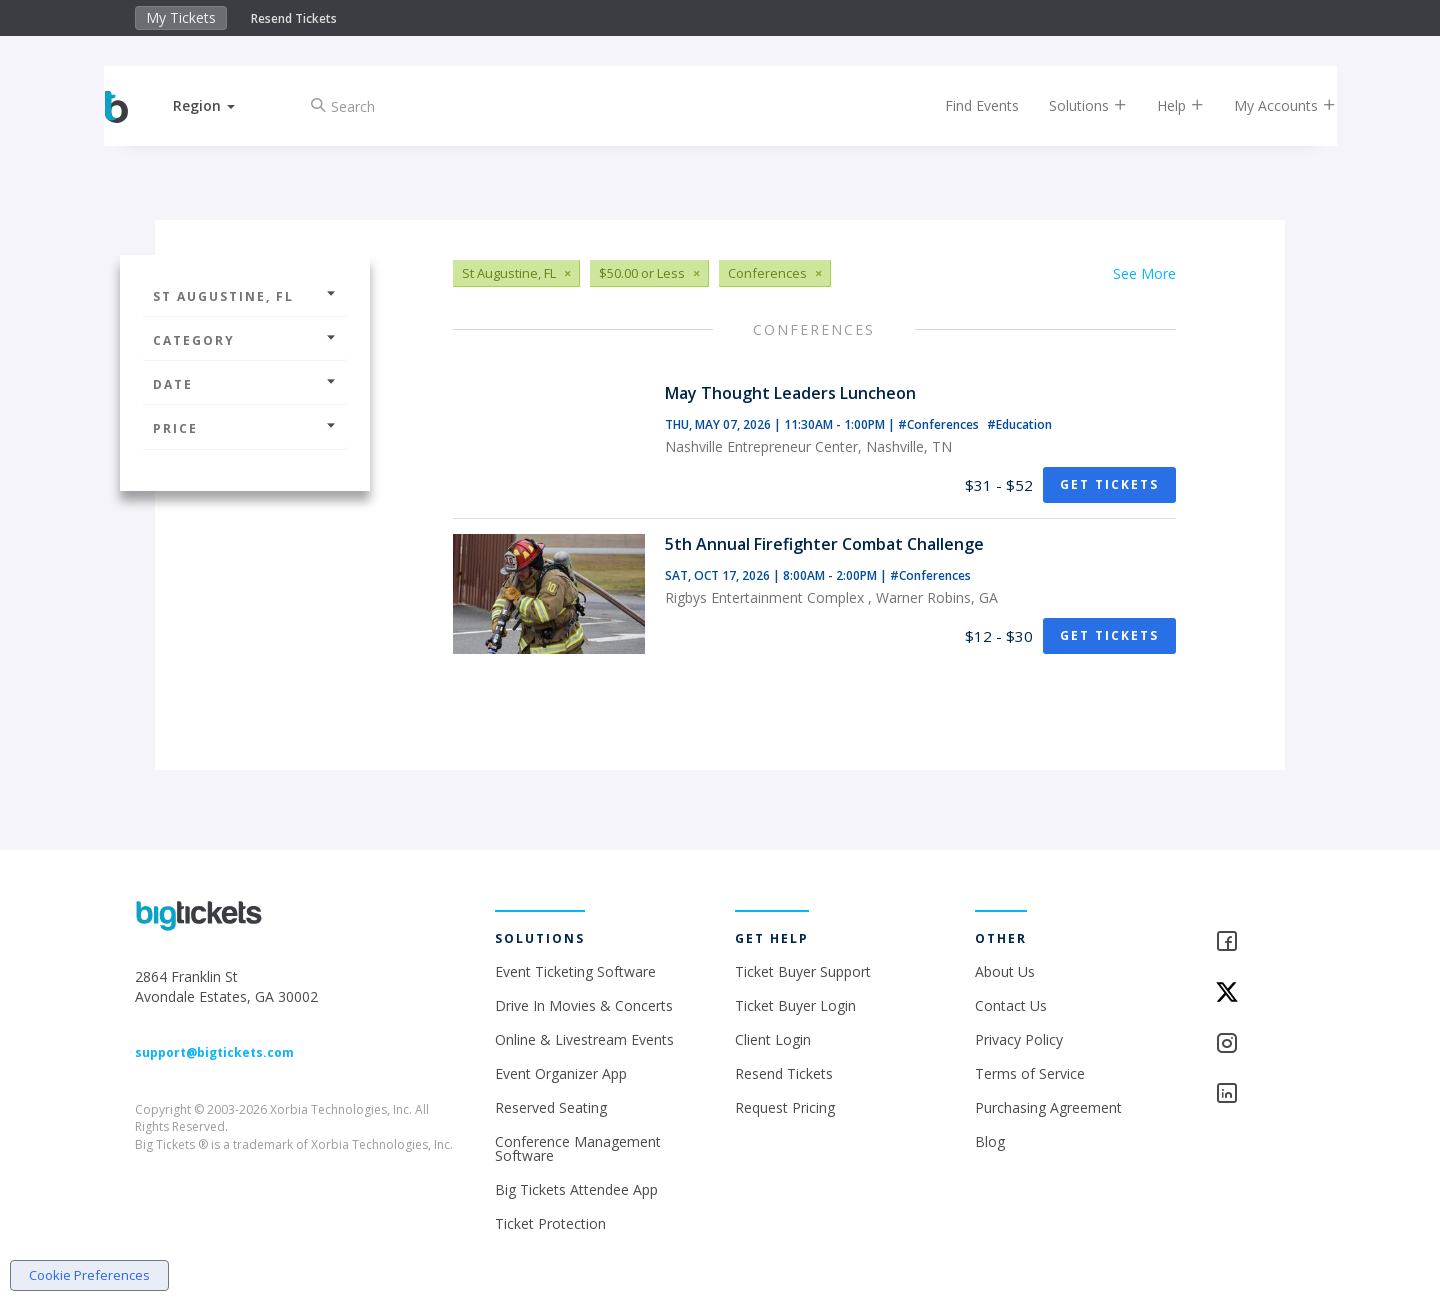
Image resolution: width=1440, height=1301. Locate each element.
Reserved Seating (551, 1107)
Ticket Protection (550, 1223)
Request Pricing (785, 1107)
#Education (1019, 424)
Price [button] (245, 428)
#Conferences (940, 424)
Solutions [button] (1070, 105)
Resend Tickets (294, 18)
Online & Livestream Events (584, 1039)
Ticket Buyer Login (795, 1005)
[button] (223, 105)
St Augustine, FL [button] (245, 296)
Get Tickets (1109, 484)
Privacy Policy (1019, 1039)
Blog (990, 1141)
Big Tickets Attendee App (576, 1189)
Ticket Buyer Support (803, 971)
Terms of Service (1030, 1073)
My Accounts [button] (1267, 105)
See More (1144, 273)
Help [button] (1162, 105)
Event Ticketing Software (575, 971)
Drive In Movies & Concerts (584, 1005)
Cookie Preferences (89, 1275)
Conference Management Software (578, 1148)
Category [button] (245, 340)
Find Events (964, 105)
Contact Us (1011, 1005)
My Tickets (181, 17)
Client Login (773, 1039)
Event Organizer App (561, 1073)
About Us (1005, 971)
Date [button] (245, 384)
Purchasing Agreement (1048, 1107)
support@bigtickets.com (214, 1052)
